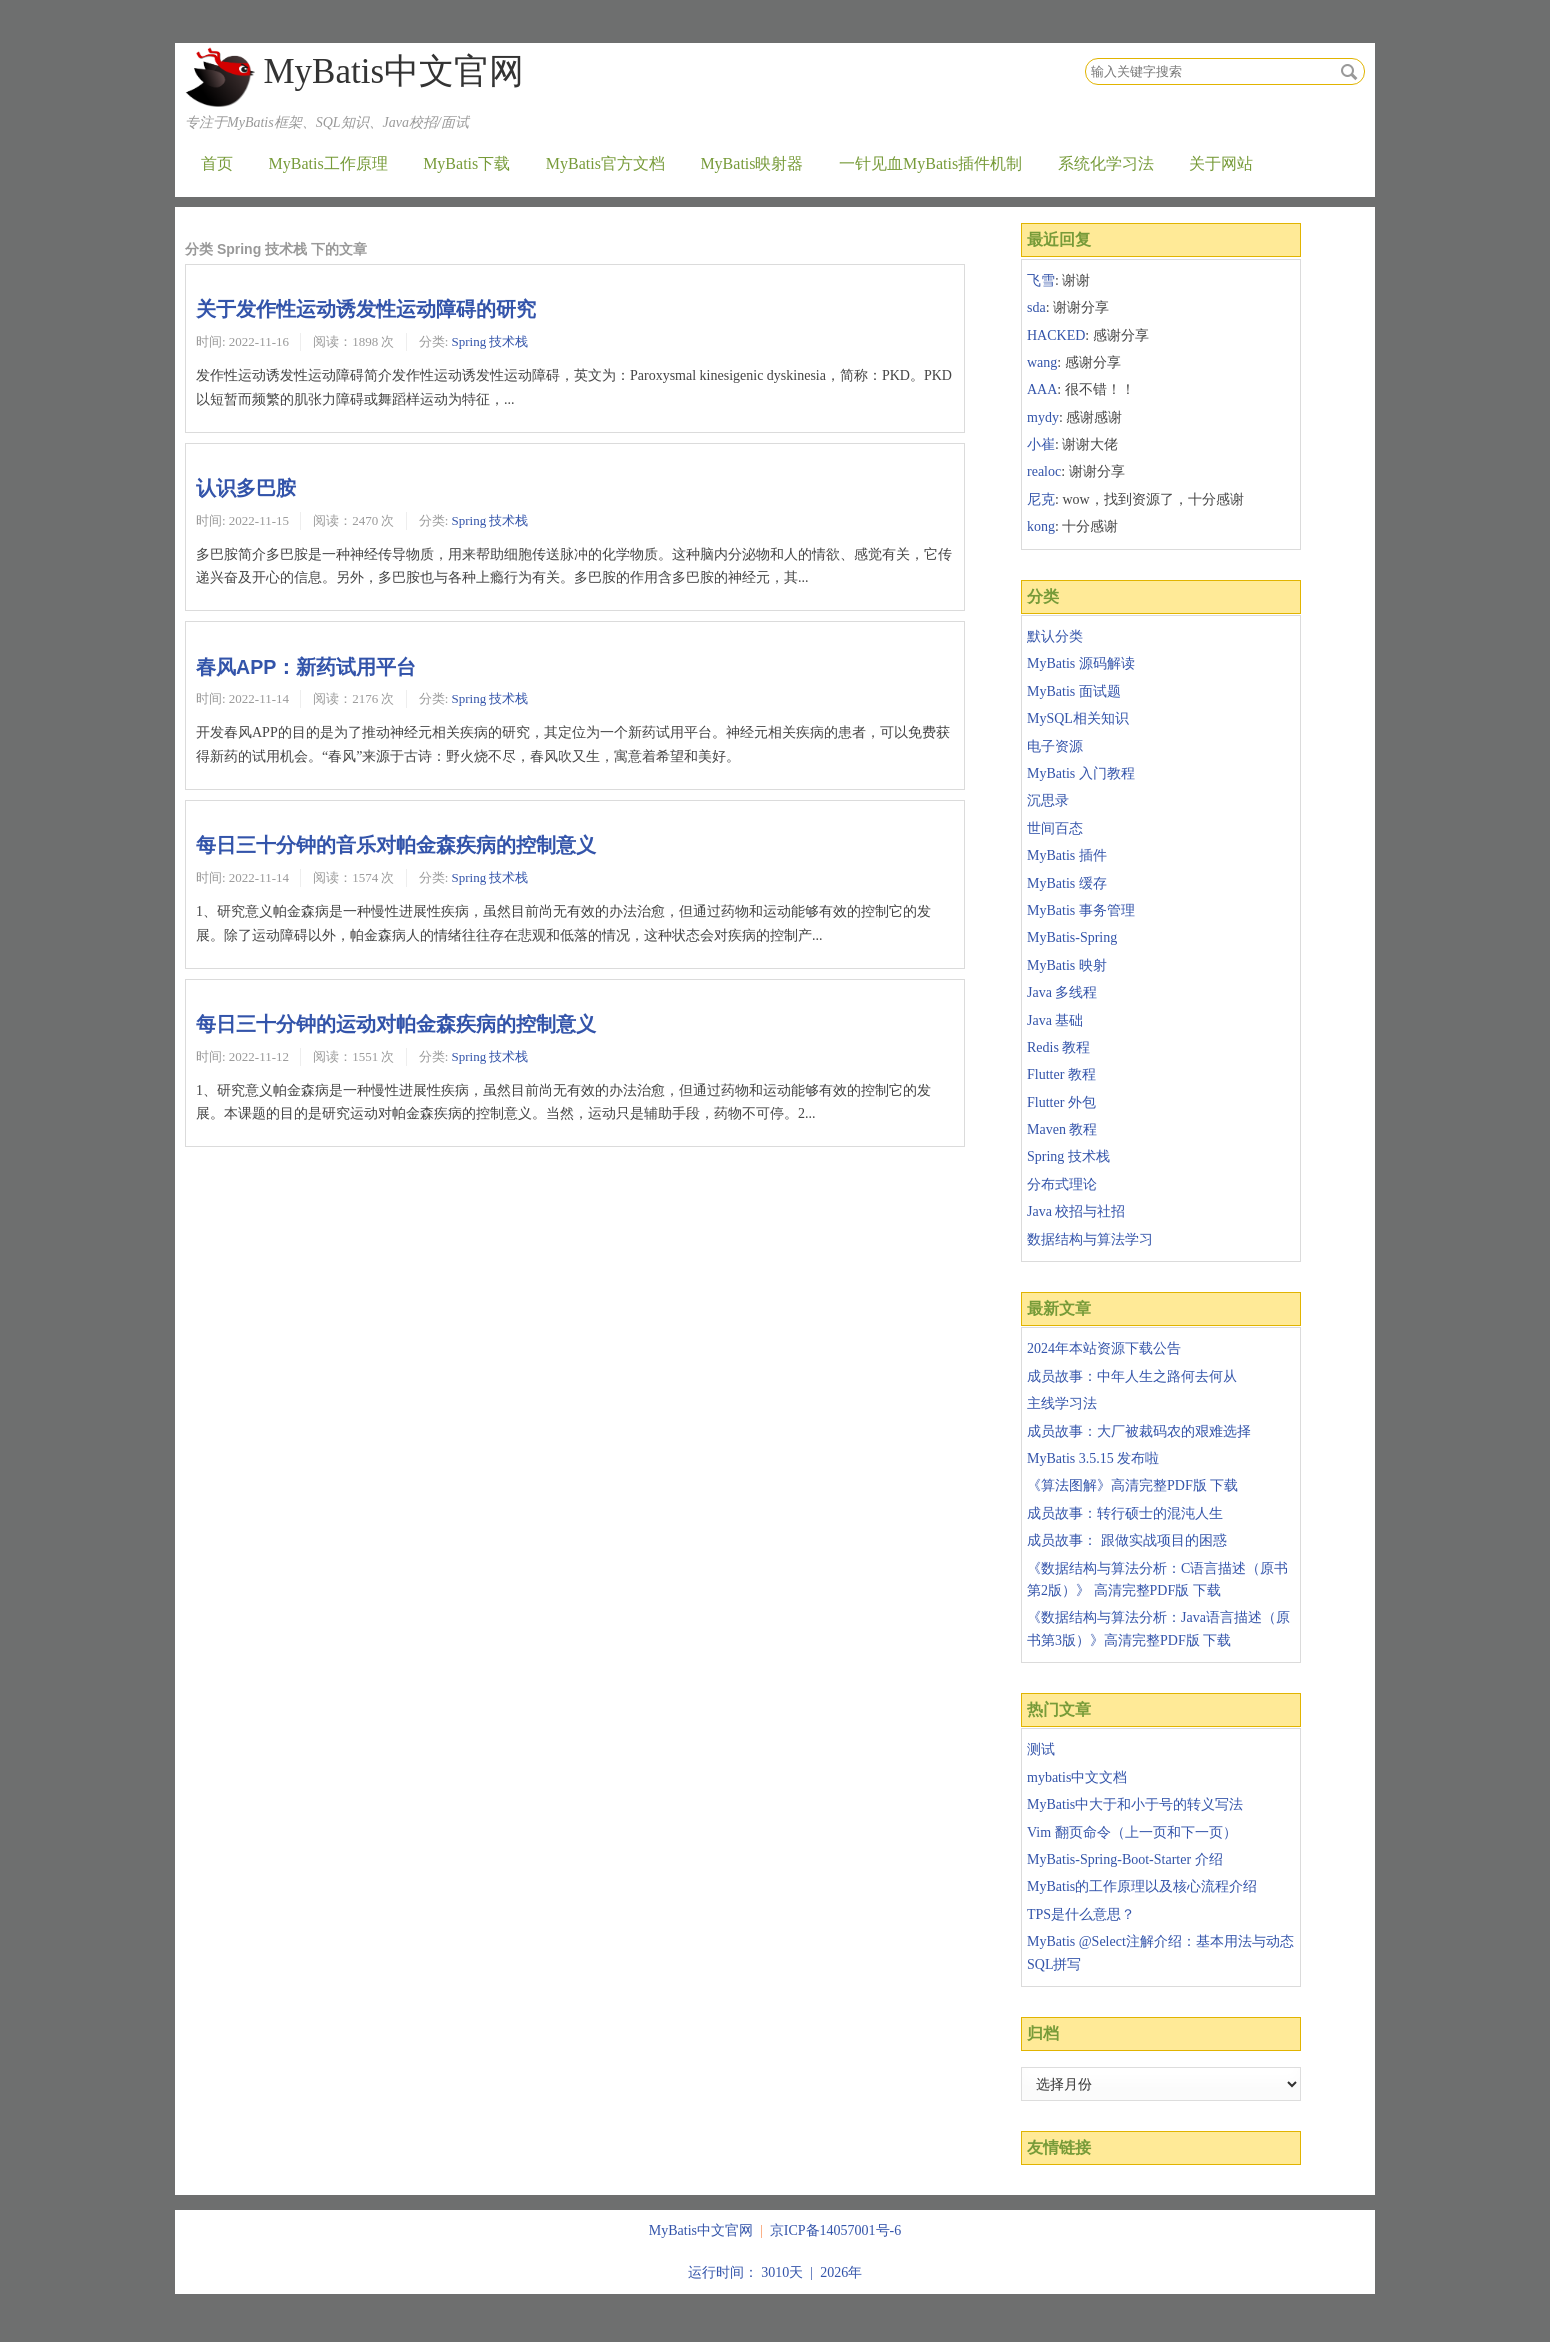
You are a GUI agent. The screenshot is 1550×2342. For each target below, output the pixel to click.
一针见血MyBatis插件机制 (930, 163)
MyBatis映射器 (751, 163)
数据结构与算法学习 (1090, 1239)
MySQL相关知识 (1078, 718)
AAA (1042, 389)
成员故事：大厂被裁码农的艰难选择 (1139, 1431)
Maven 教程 (1062, 1129)
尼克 (1041, 499)
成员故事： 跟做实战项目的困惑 (1127, 1540)
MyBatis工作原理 (328, 163)
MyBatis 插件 (1067, 855)
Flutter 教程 (1061, 1074)
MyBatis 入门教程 (1081, 773)
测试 (1041, 1749)
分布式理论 (1062, 1184)
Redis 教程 (1058, 1047)
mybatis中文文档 (1077, 1777)
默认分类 (1055, 636)
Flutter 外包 (1061, 1102)
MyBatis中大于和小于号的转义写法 (1135, 1804)
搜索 (1349, 72)
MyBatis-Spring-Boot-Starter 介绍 (1125, 1859)
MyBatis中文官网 (393, 71)
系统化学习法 (1106, 163)
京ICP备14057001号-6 (835, 2230)
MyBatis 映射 (1067, 965)
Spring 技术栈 (490, 341)
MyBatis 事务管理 (1081, 910)
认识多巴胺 (246, 488)
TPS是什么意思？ (1081, 1914)
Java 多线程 (1062, 992)
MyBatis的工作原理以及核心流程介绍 (1142, 1886)
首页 (217, 163)
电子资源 (1055, 746)
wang (1042, 362)
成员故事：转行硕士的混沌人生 (1125, 1513)
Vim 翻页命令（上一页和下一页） (1132, 1832)
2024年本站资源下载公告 (1104, 1348)
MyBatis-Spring (1072, 937)
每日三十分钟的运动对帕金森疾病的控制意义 (396, 1024)
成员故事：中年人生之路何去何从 (1132, 1376)
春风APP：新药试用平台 (306, 667)
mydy (1043, 417)
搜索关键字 (1084, 57)
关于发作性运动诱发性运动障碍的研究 (366, 309)
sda (1036, 307)
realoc (1044, 471)
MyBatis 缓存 (1067, 883)
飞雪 (1041, 280)
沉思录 (1048, 800)
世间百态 (1055, 828)
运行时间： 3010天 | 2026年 (775, 2272)
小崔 (1041, 444)
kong (1041, 526)
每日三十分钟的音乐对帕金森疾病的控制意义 (396, 845)
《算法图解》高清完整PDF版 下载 (1132, 1485)
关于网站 (1221, 163)
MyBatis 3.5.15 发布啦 (1093, 1458)
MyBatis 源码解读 (1081, 663)
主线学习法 (1062, 1403)
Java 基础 (1055, 1020)
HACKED (1056, 335)
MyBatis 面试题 (1074, 691)
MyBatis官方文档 (605, 163)
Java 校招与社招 (1076, 1211)
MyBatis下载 (466, 163)
